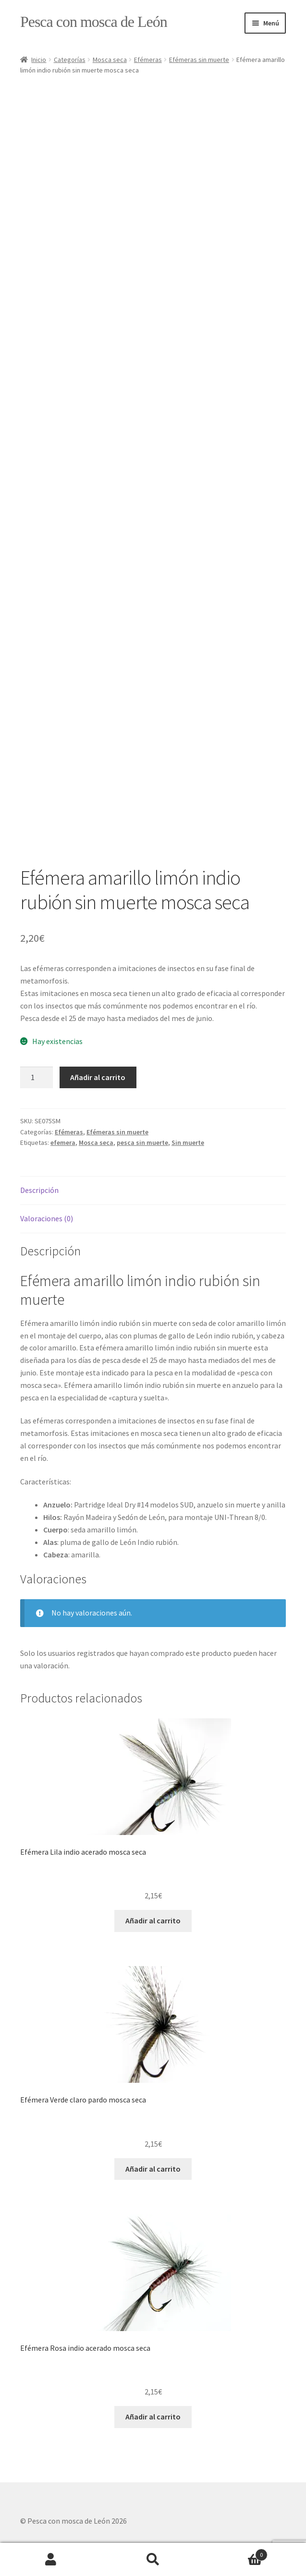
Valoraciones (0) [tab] (46, 1218)
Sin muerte (187, 1142)
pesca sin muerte (142, 1142)
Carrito (236, 2552)
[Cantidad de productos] (36, 1078)
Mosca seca (110, 59)
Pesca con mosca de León (93, 21)
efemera (62, 1142)
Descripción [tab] (39, 1190)
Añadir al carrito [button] (153, 1920)
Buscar (153, 2559)
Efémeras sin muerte (199, 59)
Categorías (70, 59)
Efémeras (148, 59)
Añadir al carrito (97, 1077)
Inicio (38, 59)
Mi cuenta (51, 2559)
